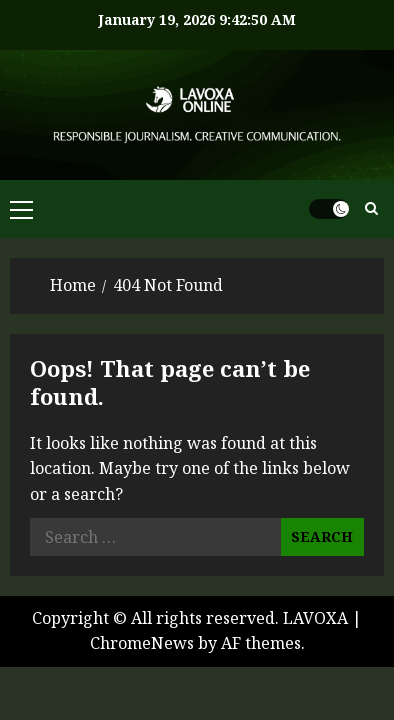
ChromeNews (142, 643)
